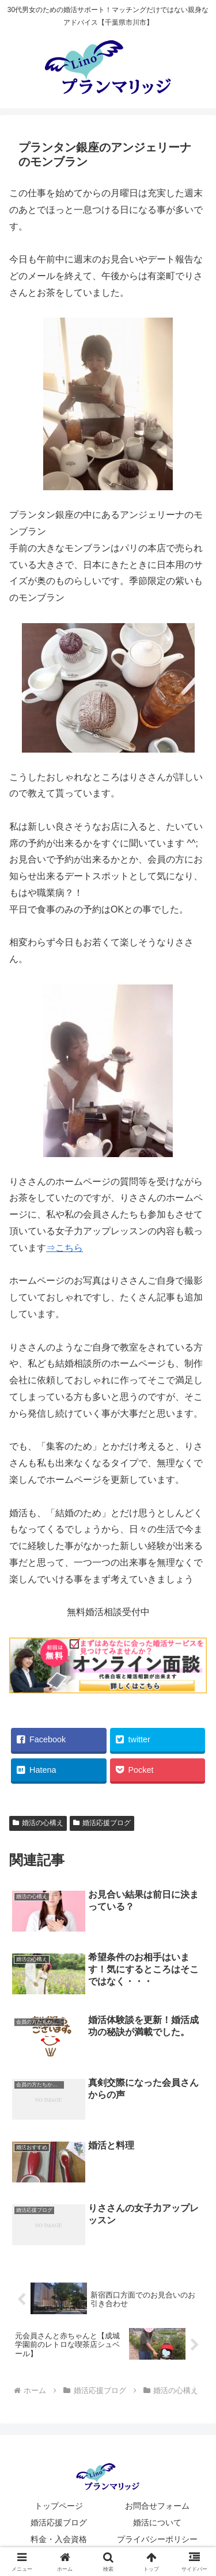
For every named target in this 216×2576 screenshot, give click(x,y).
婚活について (157, 2522)
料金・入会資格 (59, 2539)
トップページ (59, 2505)
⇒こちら (64, 1248)
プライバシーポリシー (157, 2539)
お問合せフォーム (157, 2505)
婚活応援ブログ (59, 2522)
